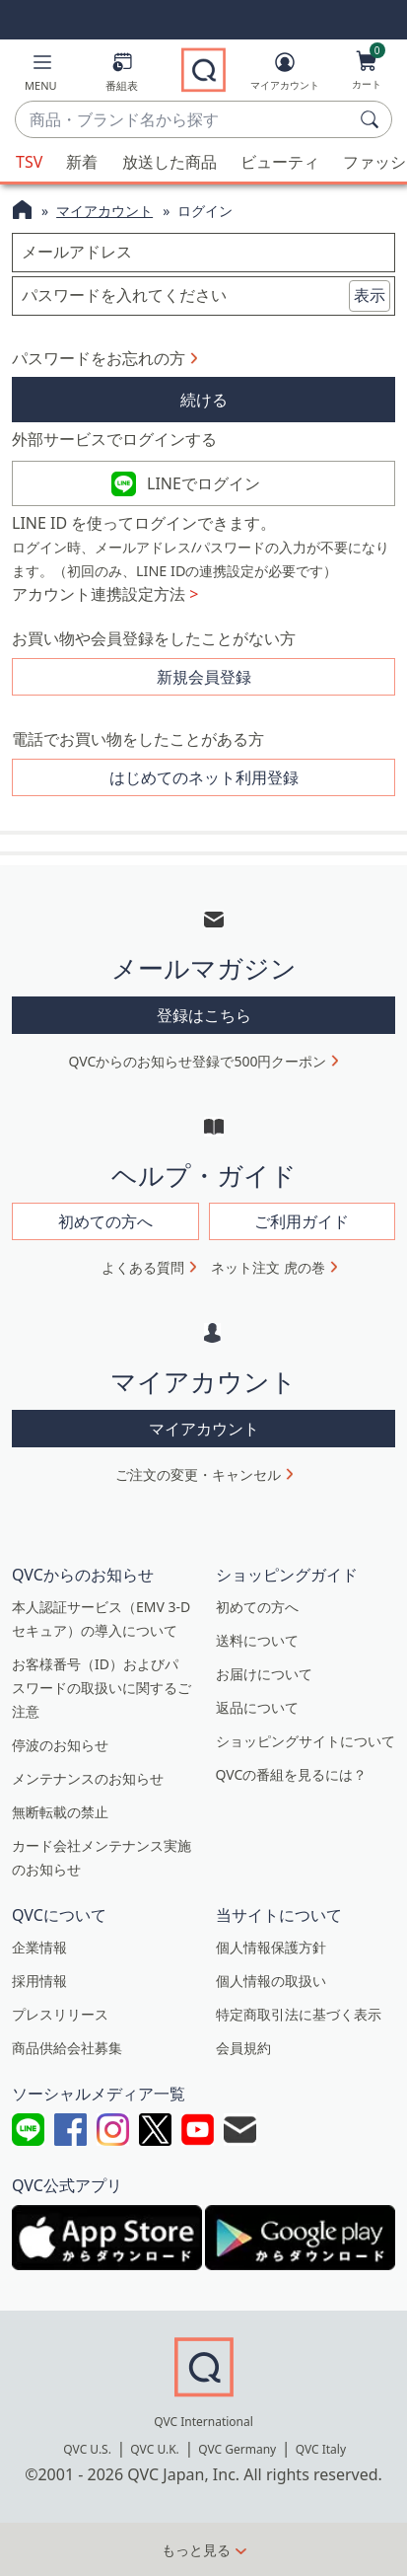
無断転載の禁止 (60, 1812)
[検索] (372, 119)
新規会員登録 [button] (204, 677)
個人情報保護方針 (271, 1947)
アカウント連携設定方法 (105, 594)
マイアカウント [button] (204, 1428)
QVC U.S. (87, 2449)
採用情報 (39, 1980)
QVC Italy (321, 2449)
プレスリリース (60, 2014)
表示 (369, 295)
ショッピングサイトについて (305, 1740)
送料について (257, 1640)
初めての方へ (257, 1606)
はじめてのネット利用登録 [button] (204, 777)
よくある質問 (143, 1267)
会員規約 (243, 2047)
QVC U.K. (154, 2449)
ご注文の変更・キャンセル (198, 1474)
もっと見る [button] (196, 2549)
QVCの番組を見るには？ (292, 1774)
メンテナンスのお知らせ (88, 1778)
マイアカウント (104, 210)
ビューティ (279, 162)
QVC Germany (237, 2449)
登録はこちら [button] (204, 1015)
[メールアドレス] (203, 252)
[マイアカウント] (284, 75)
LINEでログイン (203, 483)
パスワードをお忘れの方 (98, 358)
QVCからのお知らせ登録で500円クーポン (198, 1061)
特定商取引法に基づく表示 (298, 2014)
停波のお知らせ (60, 1744)
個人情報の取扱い (271, 1980)
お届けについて (264, 1673)
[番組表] (121, 75)
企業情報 (39, 1947)
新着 (82, 162)
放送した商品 (169, 162)
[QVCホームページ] (22, 212)
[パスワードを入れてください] (203, 296)
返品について (257, 1707)
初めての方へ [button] (105, 1221)
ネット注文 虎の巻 (268, 1267)
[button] (41, 75)
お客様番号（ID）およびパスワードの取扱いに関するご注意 (101, 1688)
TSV (29, 162)
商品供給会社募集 (67, 2047)
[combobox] (184, 120)
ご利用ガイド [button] (301, 1221)
